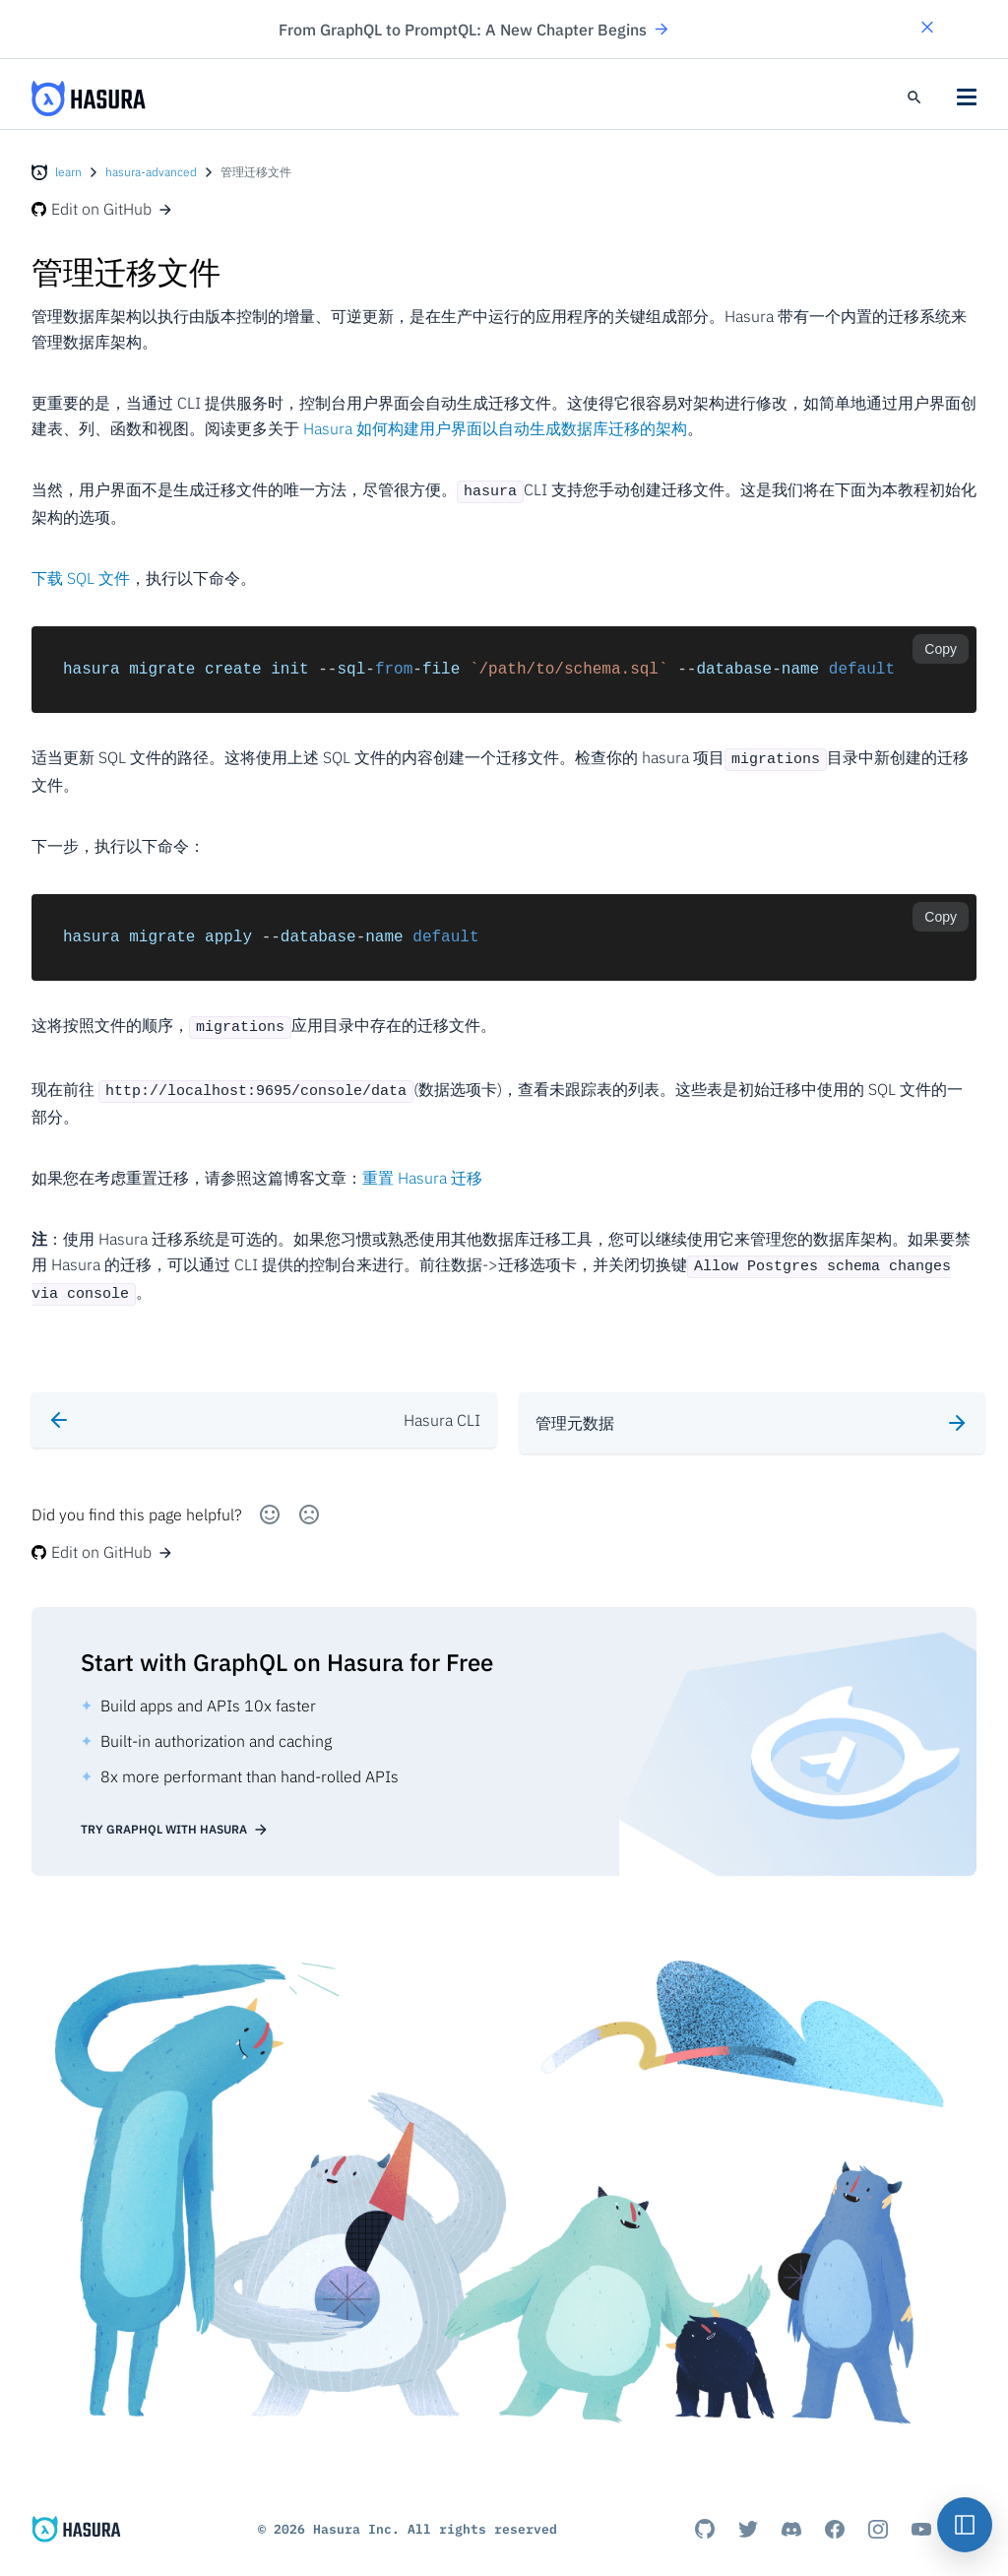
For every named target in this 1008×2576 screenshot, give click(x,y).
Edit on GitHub (102, 209)
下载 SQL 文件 (81, 576)
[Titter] (748, 2509)
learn (68, 171)
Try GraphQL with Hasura (175, 1810)
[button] (927, 29)
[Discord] (791, 2509)
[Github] (705, 2509)
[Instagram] (878, 2509)
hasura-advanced (151, 171)
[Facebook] (835, 2509)
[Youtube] (921, 2509)
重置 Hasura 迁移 (422, 1169)
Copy (940, 647)
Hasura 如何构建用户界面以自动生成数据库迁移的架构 (495, 428)
